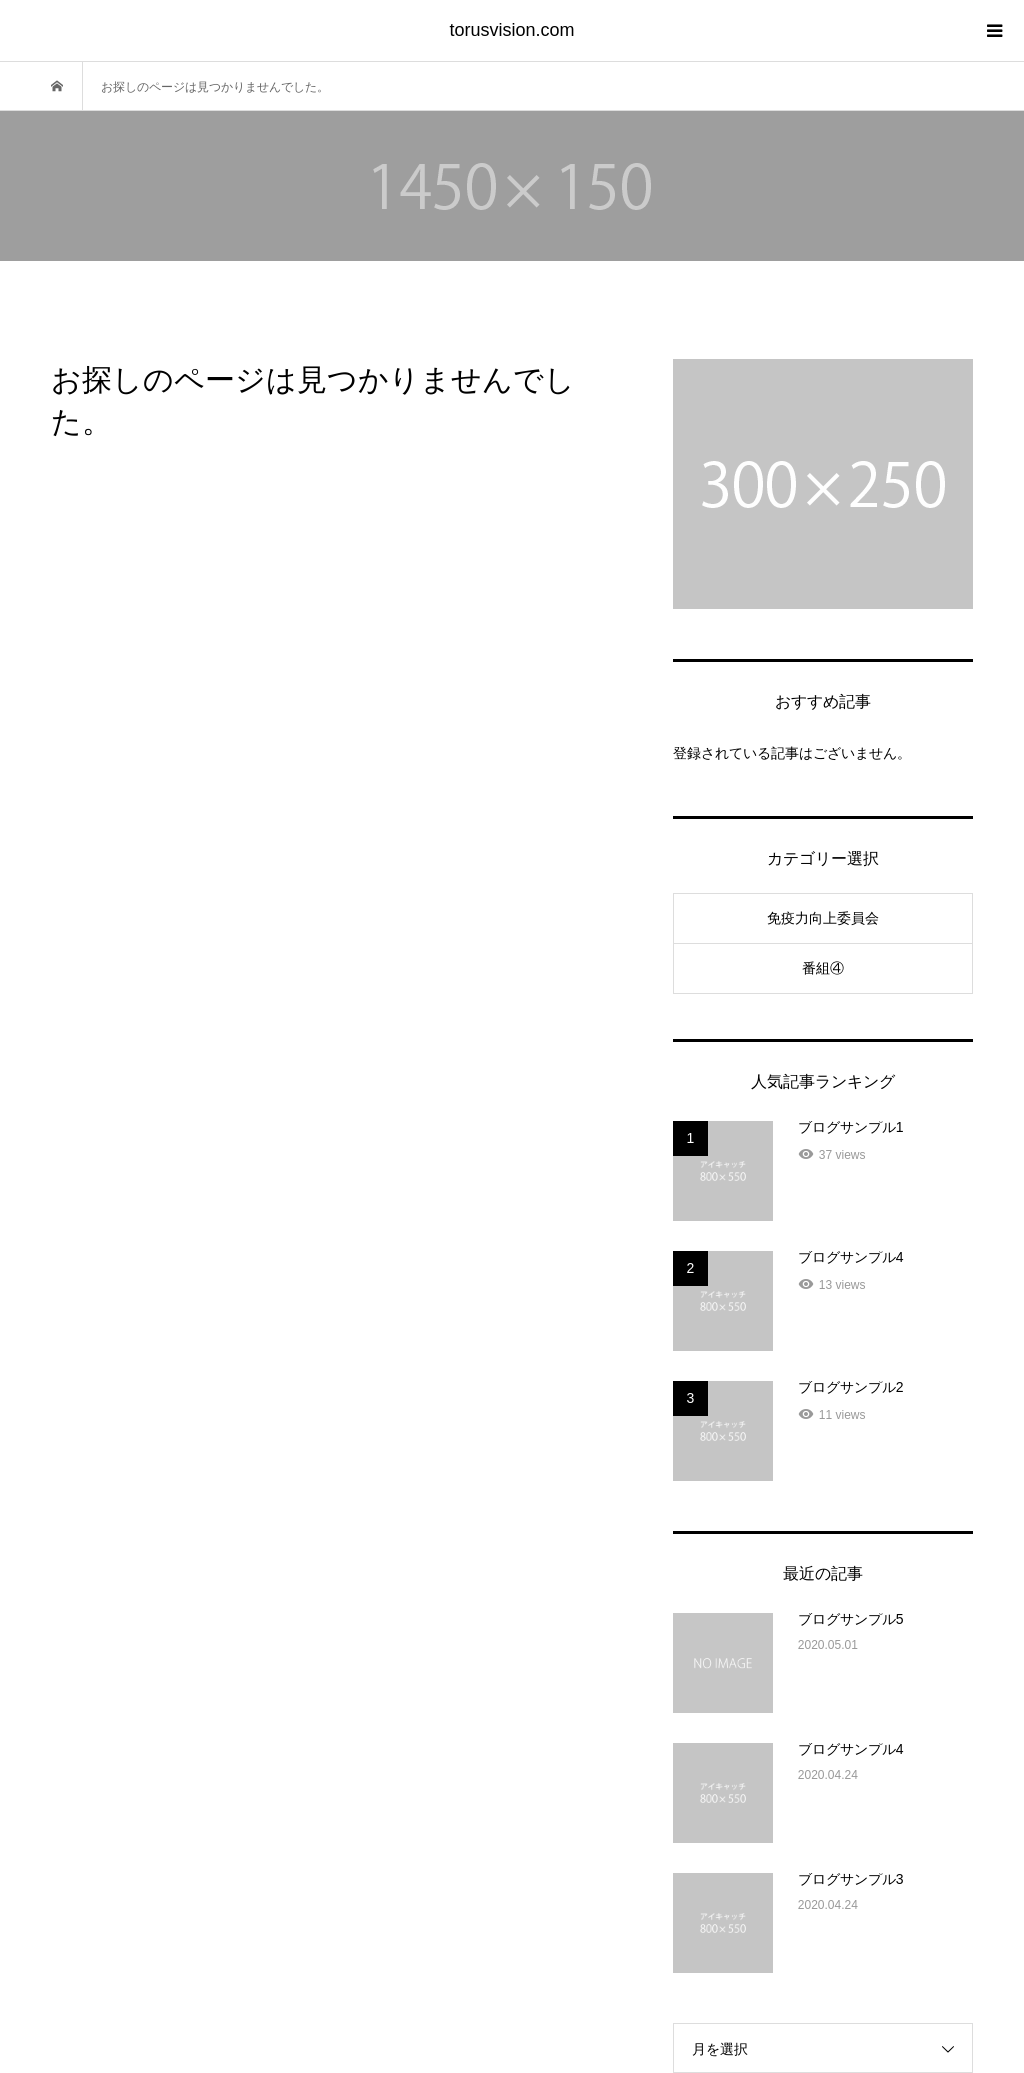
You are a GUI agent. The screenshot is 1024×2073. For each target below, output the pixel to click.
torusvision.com (511, 30)
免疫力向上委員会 (823, 918)
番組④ (823, 968)
